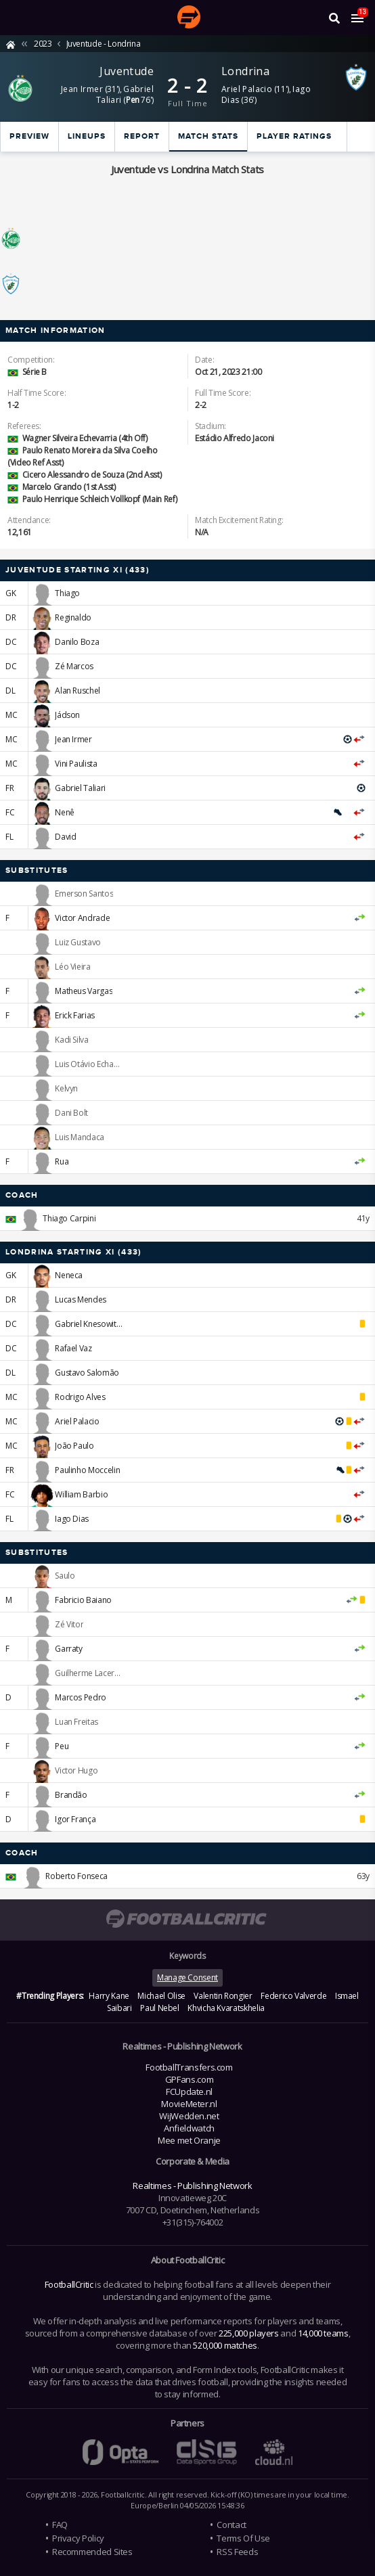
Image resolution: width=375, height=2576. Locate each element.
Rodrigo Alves (80, 1397)
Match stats (208, 136)
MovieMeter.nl (189, 2104)
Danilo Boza (77, 642)
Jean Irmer (82, 89)
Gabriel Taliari (125, 94)
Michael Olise (161, 1996)
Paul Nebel (159, 2008)
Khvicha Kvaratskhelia (226, 2008)
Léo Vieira (72, 966)
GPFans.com (189, 2079)
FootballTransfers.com (189, 2067)
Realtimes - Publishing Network (192, 2185)
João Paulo (74, 1445)
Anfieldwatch (189, 2128)
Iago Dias (72, 1518)
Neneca (69, 1275)
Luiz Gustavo (78, 942)
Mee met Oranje (189, 2140)
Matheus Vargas (83, 991)
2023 (43, 43)
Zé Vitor (69, 1624)
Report (142, 136)
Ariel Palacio (246, 89)
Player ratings (294, 136)
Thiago (67, 593)
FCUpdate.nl (189, 2091)
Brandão (71, 1795)
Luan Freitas (76, 1721)
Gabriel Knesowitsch (91, 1324)
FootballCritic (69, 2284)
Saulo (64, 1575)
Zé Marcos (74, 666)
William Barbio (81, 1494)
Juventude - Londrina (103, 43)
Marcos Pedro (80, 1697)
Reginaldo (73, 617)
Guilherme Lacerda (89, 1673)
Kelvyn (66, 1088)
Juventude (127, 71)
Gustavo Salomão (87, 1372)
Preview (29, 136)
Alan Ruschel (77, 690)
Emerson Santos (84, 893)
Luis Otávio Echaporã (93, 1064)
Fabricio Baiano (83, 1600)
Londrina (245, 71)
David (65, 836)
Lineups (87, 136)
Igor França (75, 1819)
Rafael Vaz (73, 1348)
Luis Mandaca (79, 1137)
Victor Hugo (76, 1770)
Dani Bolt (71, 1112)
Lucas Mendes (80, 1299)
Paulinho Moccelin (87, 1470)
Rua (61, 1161)
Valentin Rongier (223, 1996)
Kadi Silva (71, 1039)
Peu (61, 1746)
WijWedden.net (189, 2116)
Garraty (68, 1648)
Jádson (67, 715)
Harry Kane (109, 1996)
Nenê (64, 812)
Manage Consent (187, 1977)
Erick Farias (75, 1015)
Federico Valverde (293, 1996)
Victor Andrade (82, 918)
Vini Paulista (76, 763)
